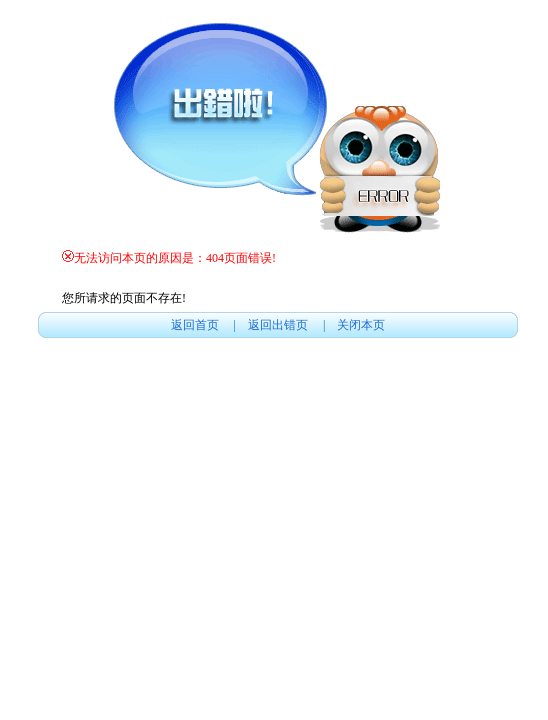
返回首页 (196, 325)
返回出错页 (279, 325)
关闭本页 (361, 325)
